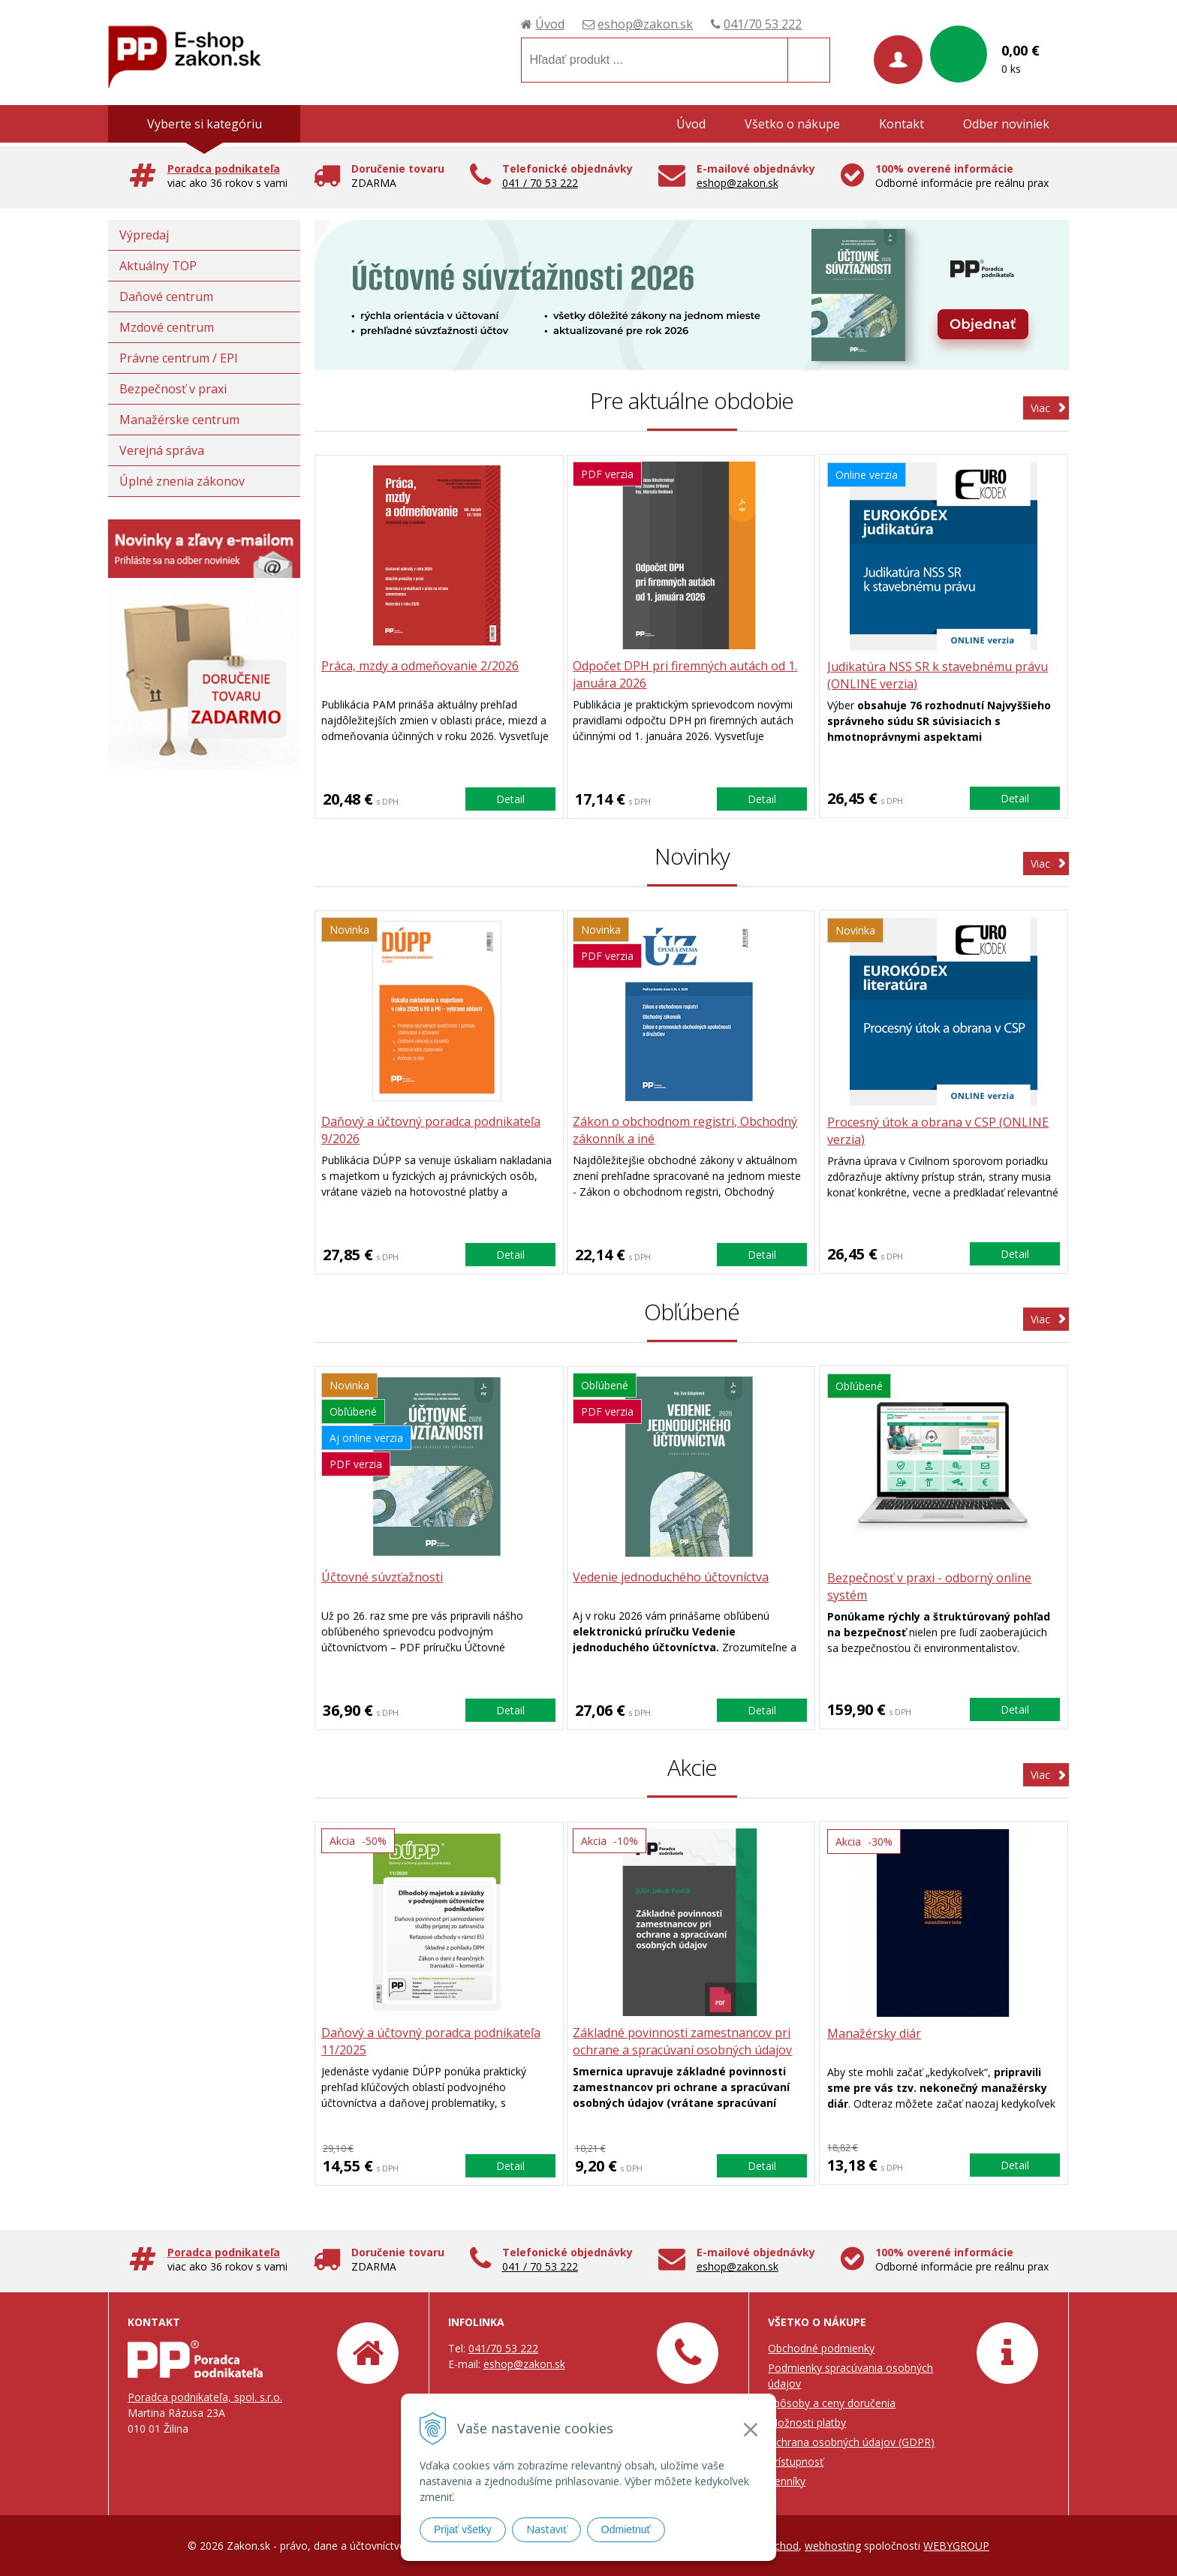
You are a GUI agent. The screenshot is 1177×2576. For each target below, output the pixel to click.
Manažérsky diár (875, 2033)
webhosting (833, 2545)
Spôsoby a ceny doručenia (832, 2403)
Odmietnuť (626, 2529)
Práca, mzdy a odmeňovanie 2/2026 (421, 666)
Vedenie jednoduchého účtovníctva (674, 1577)
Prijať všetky (463, 2529)
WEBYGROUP (956, 2545)
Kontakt (901, 124)
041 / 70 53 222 (540, 183)
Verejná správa (161, 450)
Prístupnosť (795, 2461)
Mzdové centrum (166, 327)
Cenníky (786, 2481)
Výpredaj (144, 235)
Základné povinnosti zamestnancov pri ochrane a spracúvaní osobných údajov (685, 2042)
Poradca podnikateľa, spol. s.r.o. (205, 2397)
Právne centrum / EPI (178, 358)
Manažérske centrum (179, 419)
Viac (1040, 408)
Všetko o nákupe (792, 124)
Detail (510, 798)
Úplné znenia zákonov (182, 481)
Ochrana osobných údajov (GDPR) (851, 2442)
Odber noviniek (1006, 124)
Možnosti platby (807, 2422)
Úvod (549, 24)
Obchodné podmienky (821, 2348)
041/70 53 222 (763, 24)
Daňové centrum (166, 296)
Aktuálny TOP (158, 265)
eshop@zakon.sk (645, 24)
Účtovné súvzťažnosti (383, 1577)
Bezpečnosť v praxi (173, 389)
